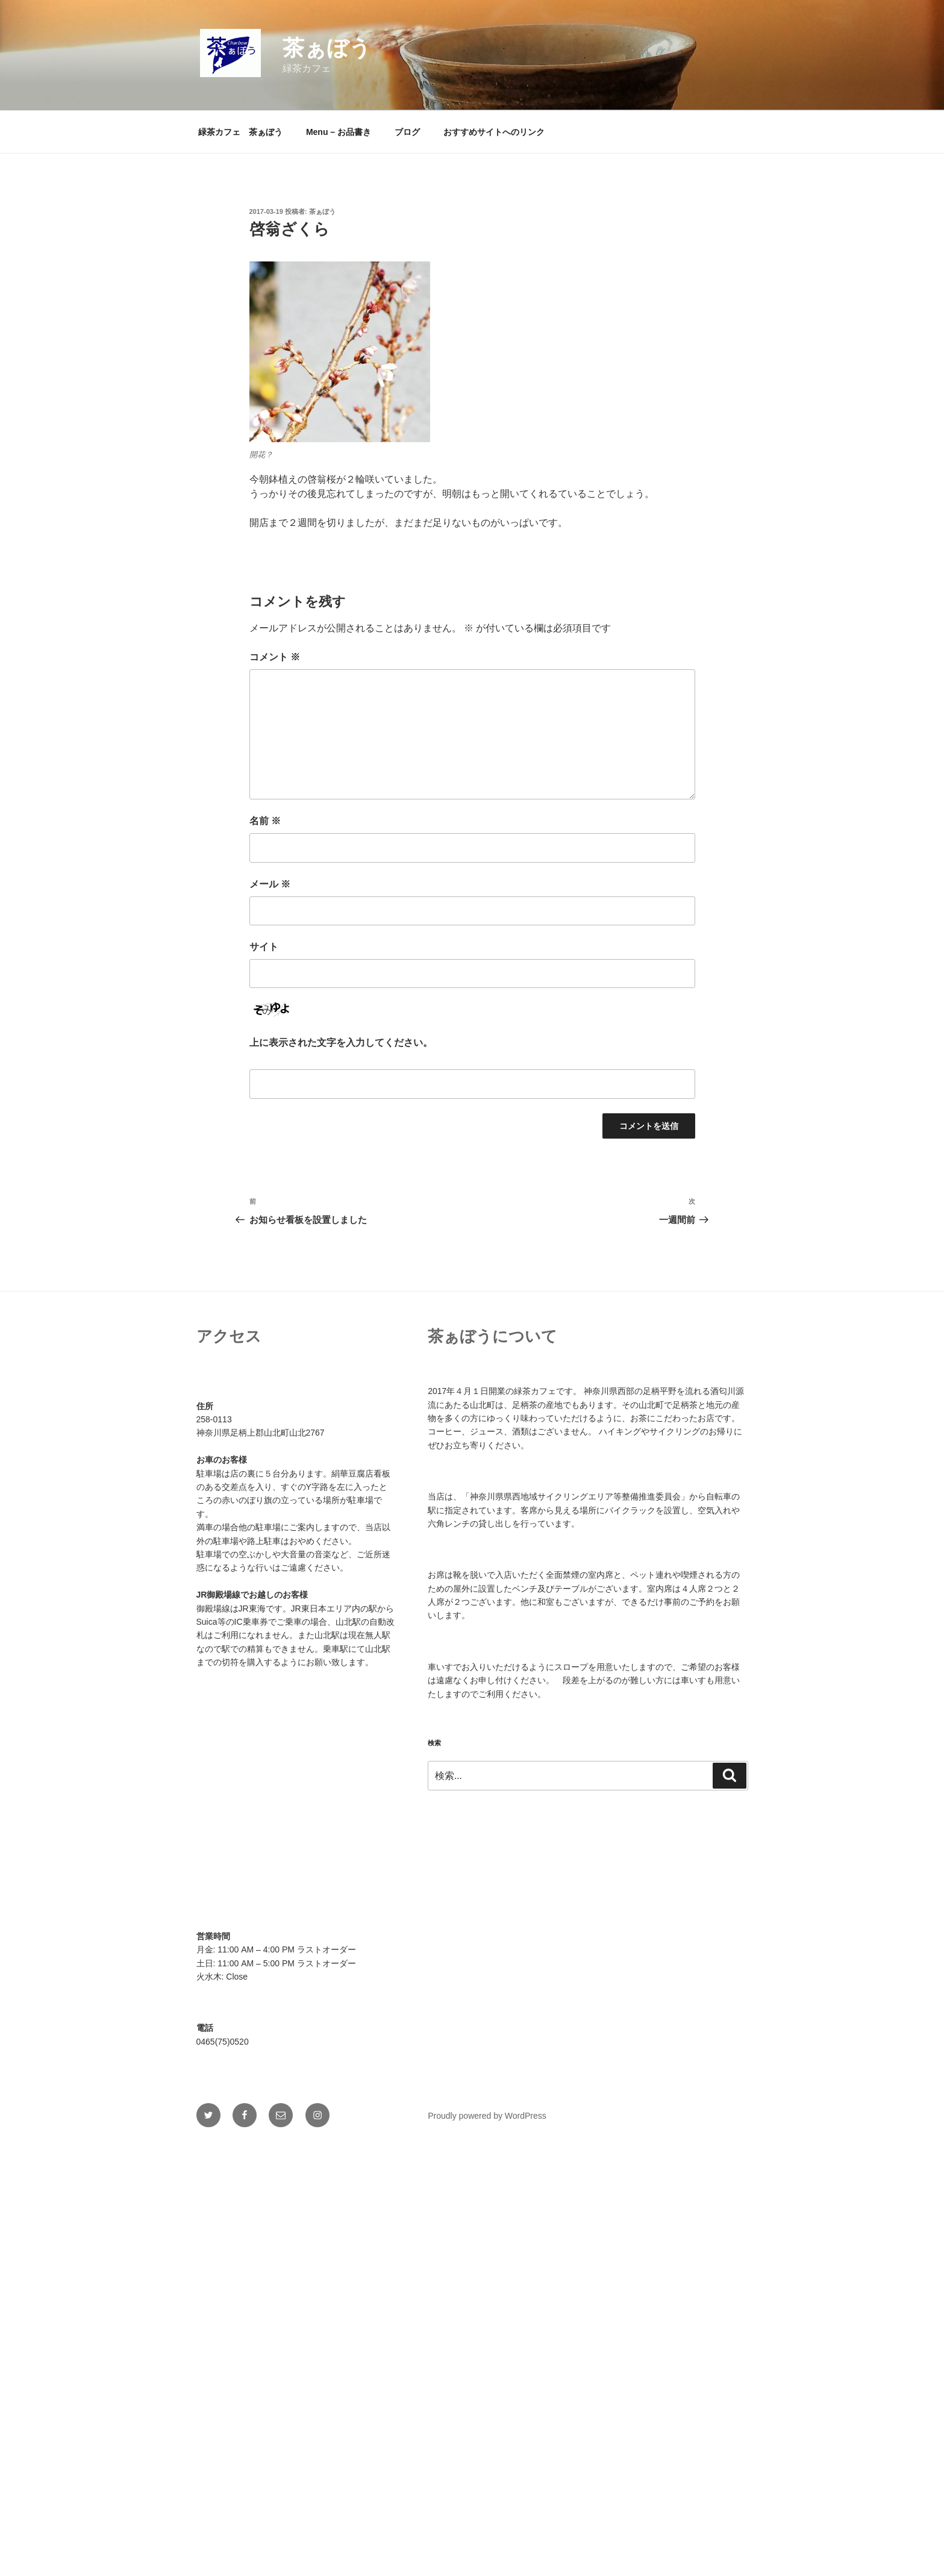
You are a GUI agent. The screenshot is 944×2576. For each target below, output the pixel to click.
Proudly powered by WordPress (487, 2116)
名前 (265, 821)
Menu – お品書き (338, 132)
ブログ (407, 132)
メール (269, 884)
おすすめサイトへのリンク (494, 132)
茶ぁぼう (327, 48)
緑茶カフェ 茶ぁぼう (240, 132)
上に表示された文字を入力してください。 (341, 1042)
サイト (263, 947)
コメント (274, 657)
